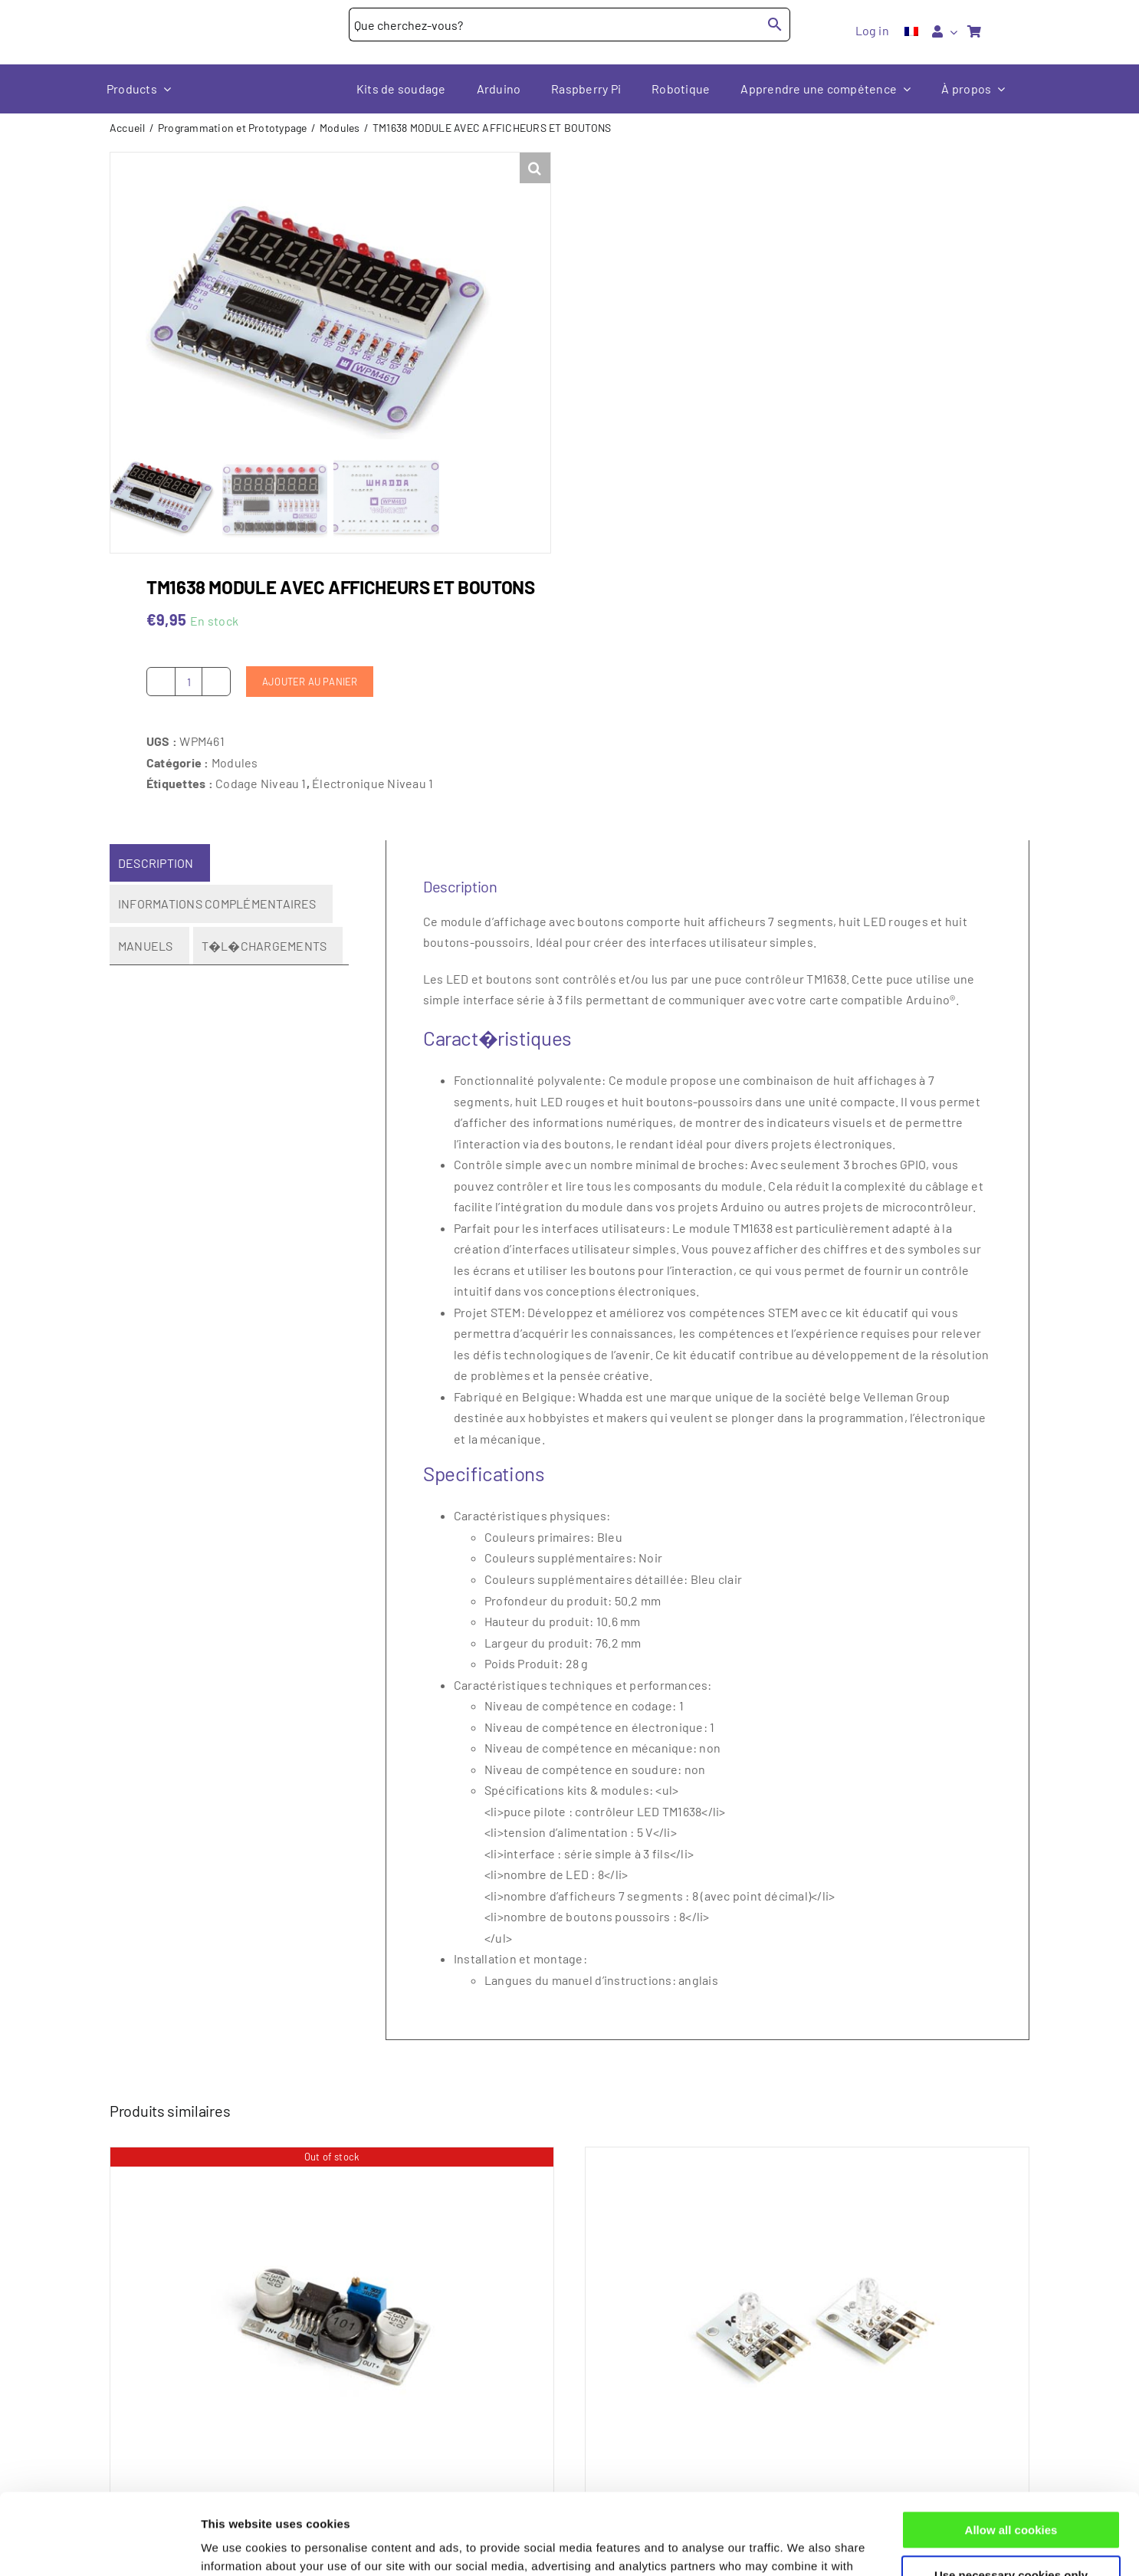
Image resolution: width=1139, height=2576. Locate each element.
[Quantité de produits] (188, 681)
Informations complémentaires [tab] (217, 903)
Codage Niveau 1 (261, 783)
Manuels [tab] (145, 945)
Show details (236, 2545)
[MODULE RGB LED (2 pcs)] (807, 2313)
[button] (535, 168)
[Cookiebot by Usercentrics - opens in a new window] (99, 2546)
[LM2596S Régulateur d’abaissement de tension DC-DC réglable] (331, 2313)
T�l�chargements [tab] (264, 945)
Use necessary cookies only (1011, 2493)
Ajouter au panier (309, 681)
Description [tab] (156, 863)
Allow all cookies (1011, 2449)
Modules (235, 762)
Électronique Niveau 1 (372, 783)
